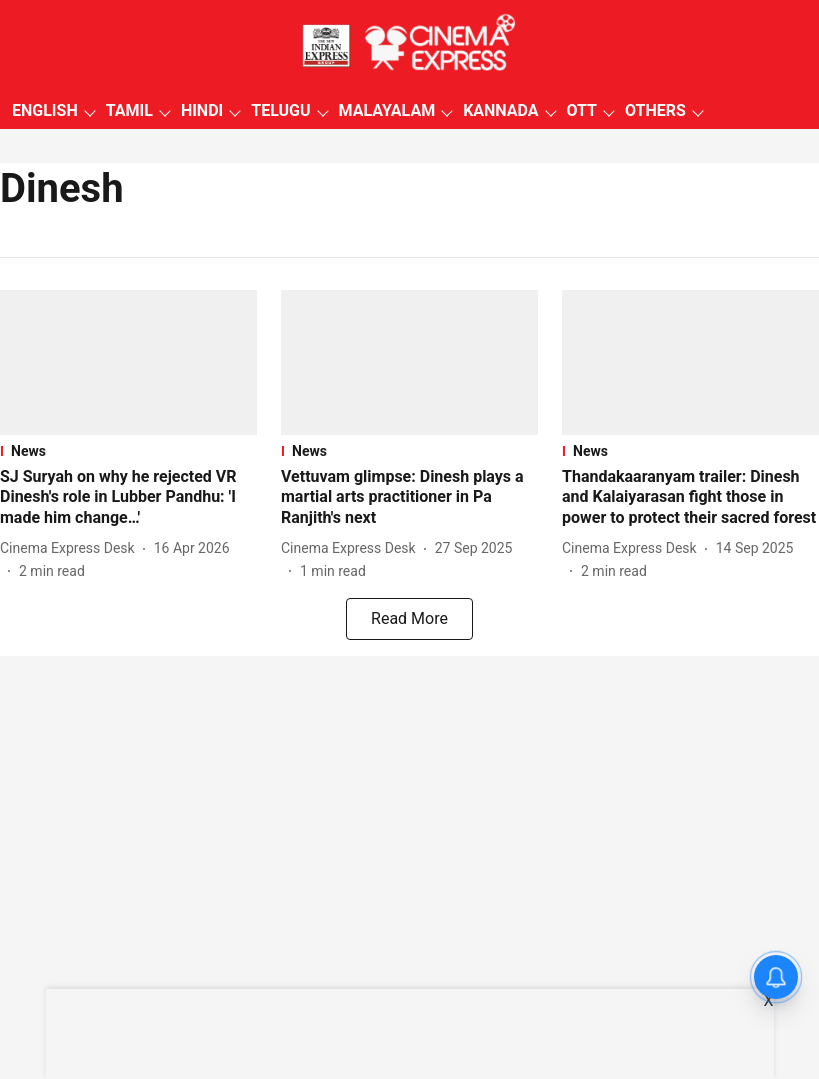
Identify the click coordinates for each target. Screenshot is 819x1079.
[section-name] (128, 451)
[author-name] (71, 548)
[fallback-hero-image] (128, 362)
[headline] (128, 498)
